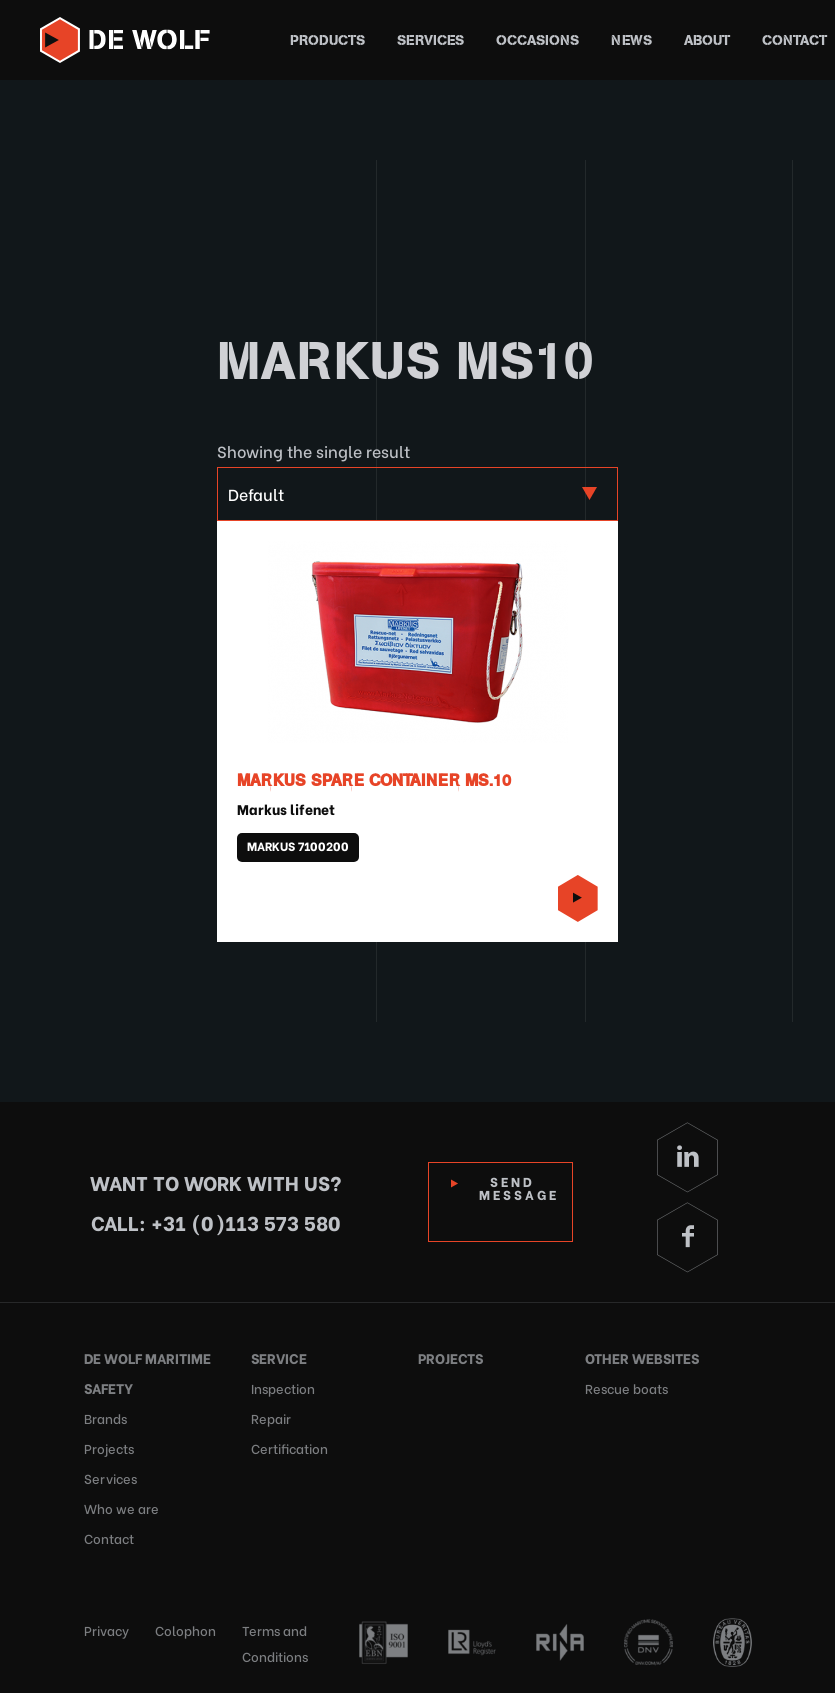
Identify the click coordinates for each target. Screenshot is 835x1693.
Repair (271, 1417)
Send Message (519, 1187)
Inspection (283, 1387)
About (707, 40)
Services (430, 40)
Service (279, 1357)
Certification (289, 1447)
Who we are (121, 1507)
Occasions (537, 40)
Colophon (185, 1629)
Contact (794, 40)
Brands (105, 1417)
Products (327, 40)
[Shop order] (417, 494)
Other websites (642, 1357)
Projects (109, 1447)
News (631, 40)
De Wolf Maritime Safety (147, 1372)
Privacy (106, 1629)
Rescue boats (626, 1387)
